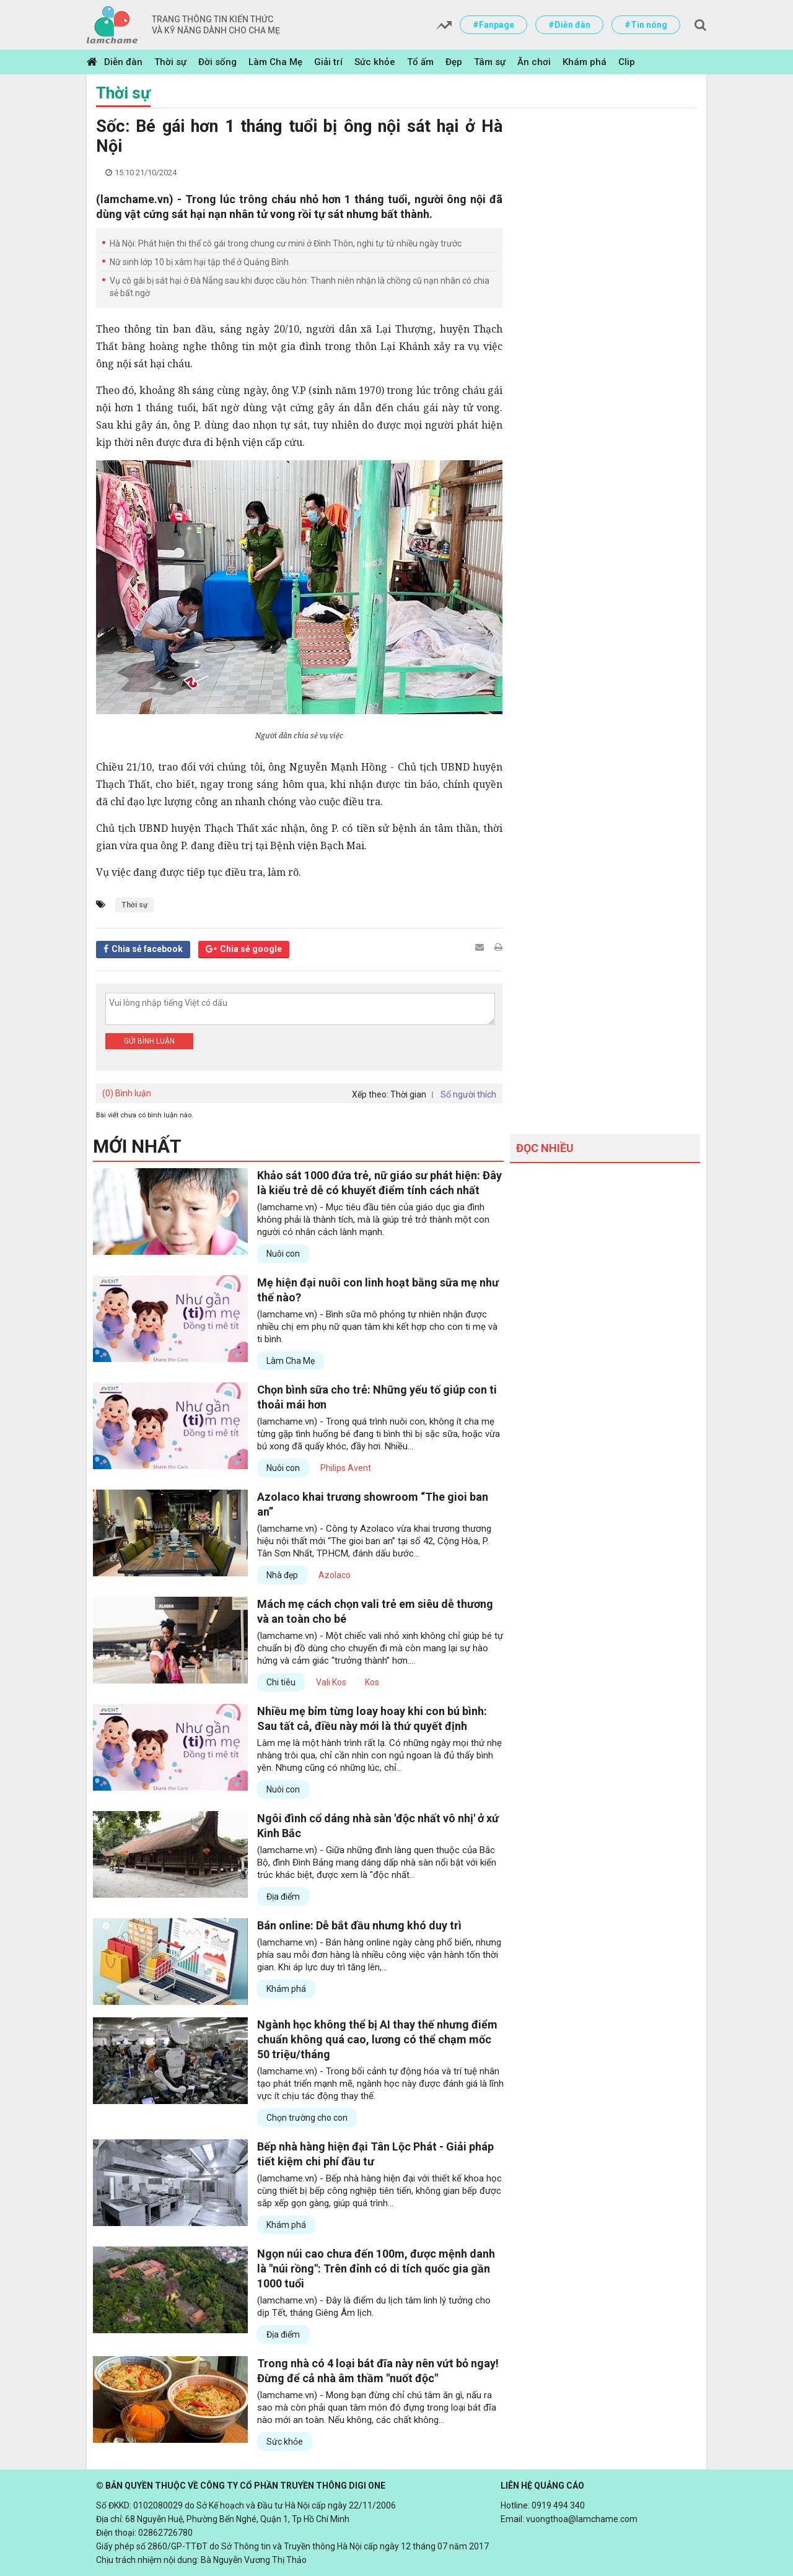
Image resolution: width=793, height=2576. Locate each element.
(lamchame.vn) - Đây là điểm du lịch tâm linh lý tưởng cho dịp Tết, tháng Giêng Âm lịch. (374, 2306)
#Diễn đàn (569, 25)
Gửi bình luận (149, 1041)
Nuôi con (283, 1254)
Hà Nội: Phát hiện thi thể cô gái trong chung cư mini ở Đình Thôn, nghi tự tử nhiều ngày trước (286, 243)
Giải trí (328, 62)
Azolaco (334, 1575)
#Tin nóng (645, 25)
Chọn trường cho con (307, 2118)
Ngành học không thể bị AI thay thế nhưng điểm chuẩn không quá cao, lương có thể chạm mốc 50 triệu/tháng (377, 2039)
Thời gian (408, 1094)
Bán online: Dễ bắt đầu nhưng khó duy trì (359, 1925)
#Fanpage (493, 25)
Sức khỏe (374, 62)
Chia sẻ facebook (147, 949)
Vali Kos (331, 1682)
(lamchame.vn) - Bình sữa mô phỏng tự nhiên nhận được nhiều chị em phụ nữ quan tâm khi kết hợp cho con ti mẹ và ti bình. (377, 1327)
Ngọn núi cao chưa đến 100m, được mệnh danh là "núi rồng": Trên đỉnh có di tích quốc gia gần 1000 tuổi (376, 2268)
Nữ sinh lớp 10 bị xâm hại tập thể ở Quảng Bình (199, 262)
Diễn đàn (123, 62)
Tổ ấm (420, 62)
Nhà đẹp (282, 1575)
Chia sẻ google (251, 949)
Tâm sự (490, 62)
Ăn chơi (534, 62)
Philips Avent (345, 1468)
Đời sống (217, 62)
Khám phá (585, 62)
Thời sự (170, 62)
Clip (626, 62)
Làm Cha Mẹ (275, 62)
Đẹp (453, 62)
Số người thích (468, 1094)
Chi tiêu (281, 1682)
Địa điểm (283, 1896)
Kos (372, 1682)
